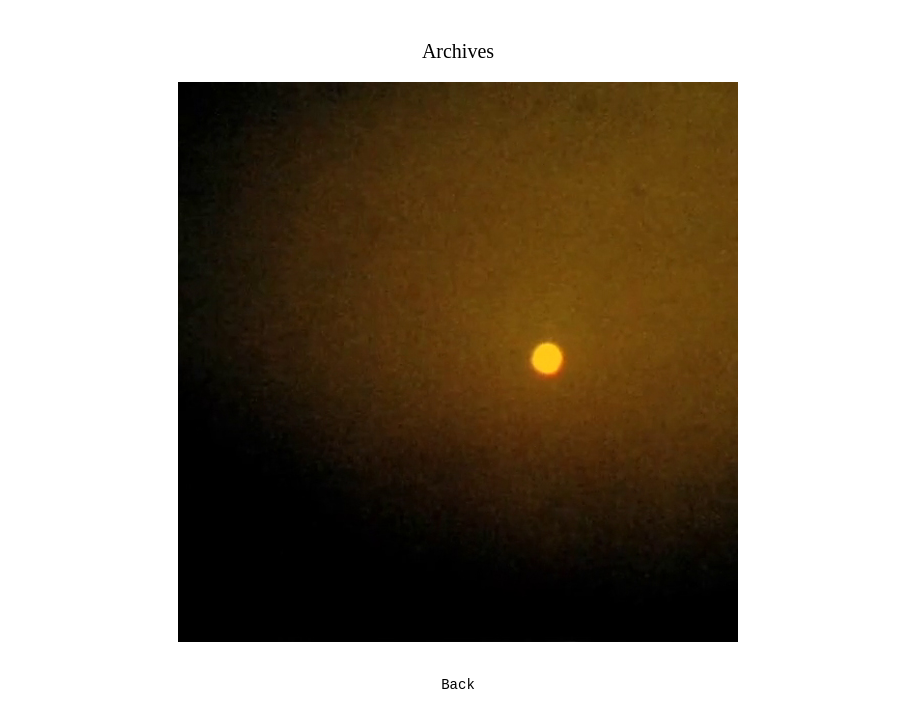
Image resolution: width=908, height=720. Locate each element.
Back (458, 685)
